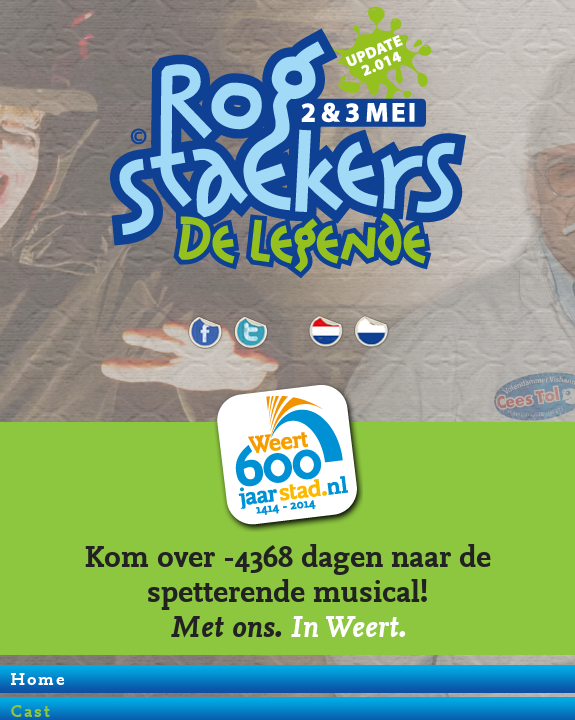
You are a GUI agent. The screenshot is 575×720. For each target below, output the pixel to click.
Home (38, 679)
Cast (326, 327)
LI (370, 327)
